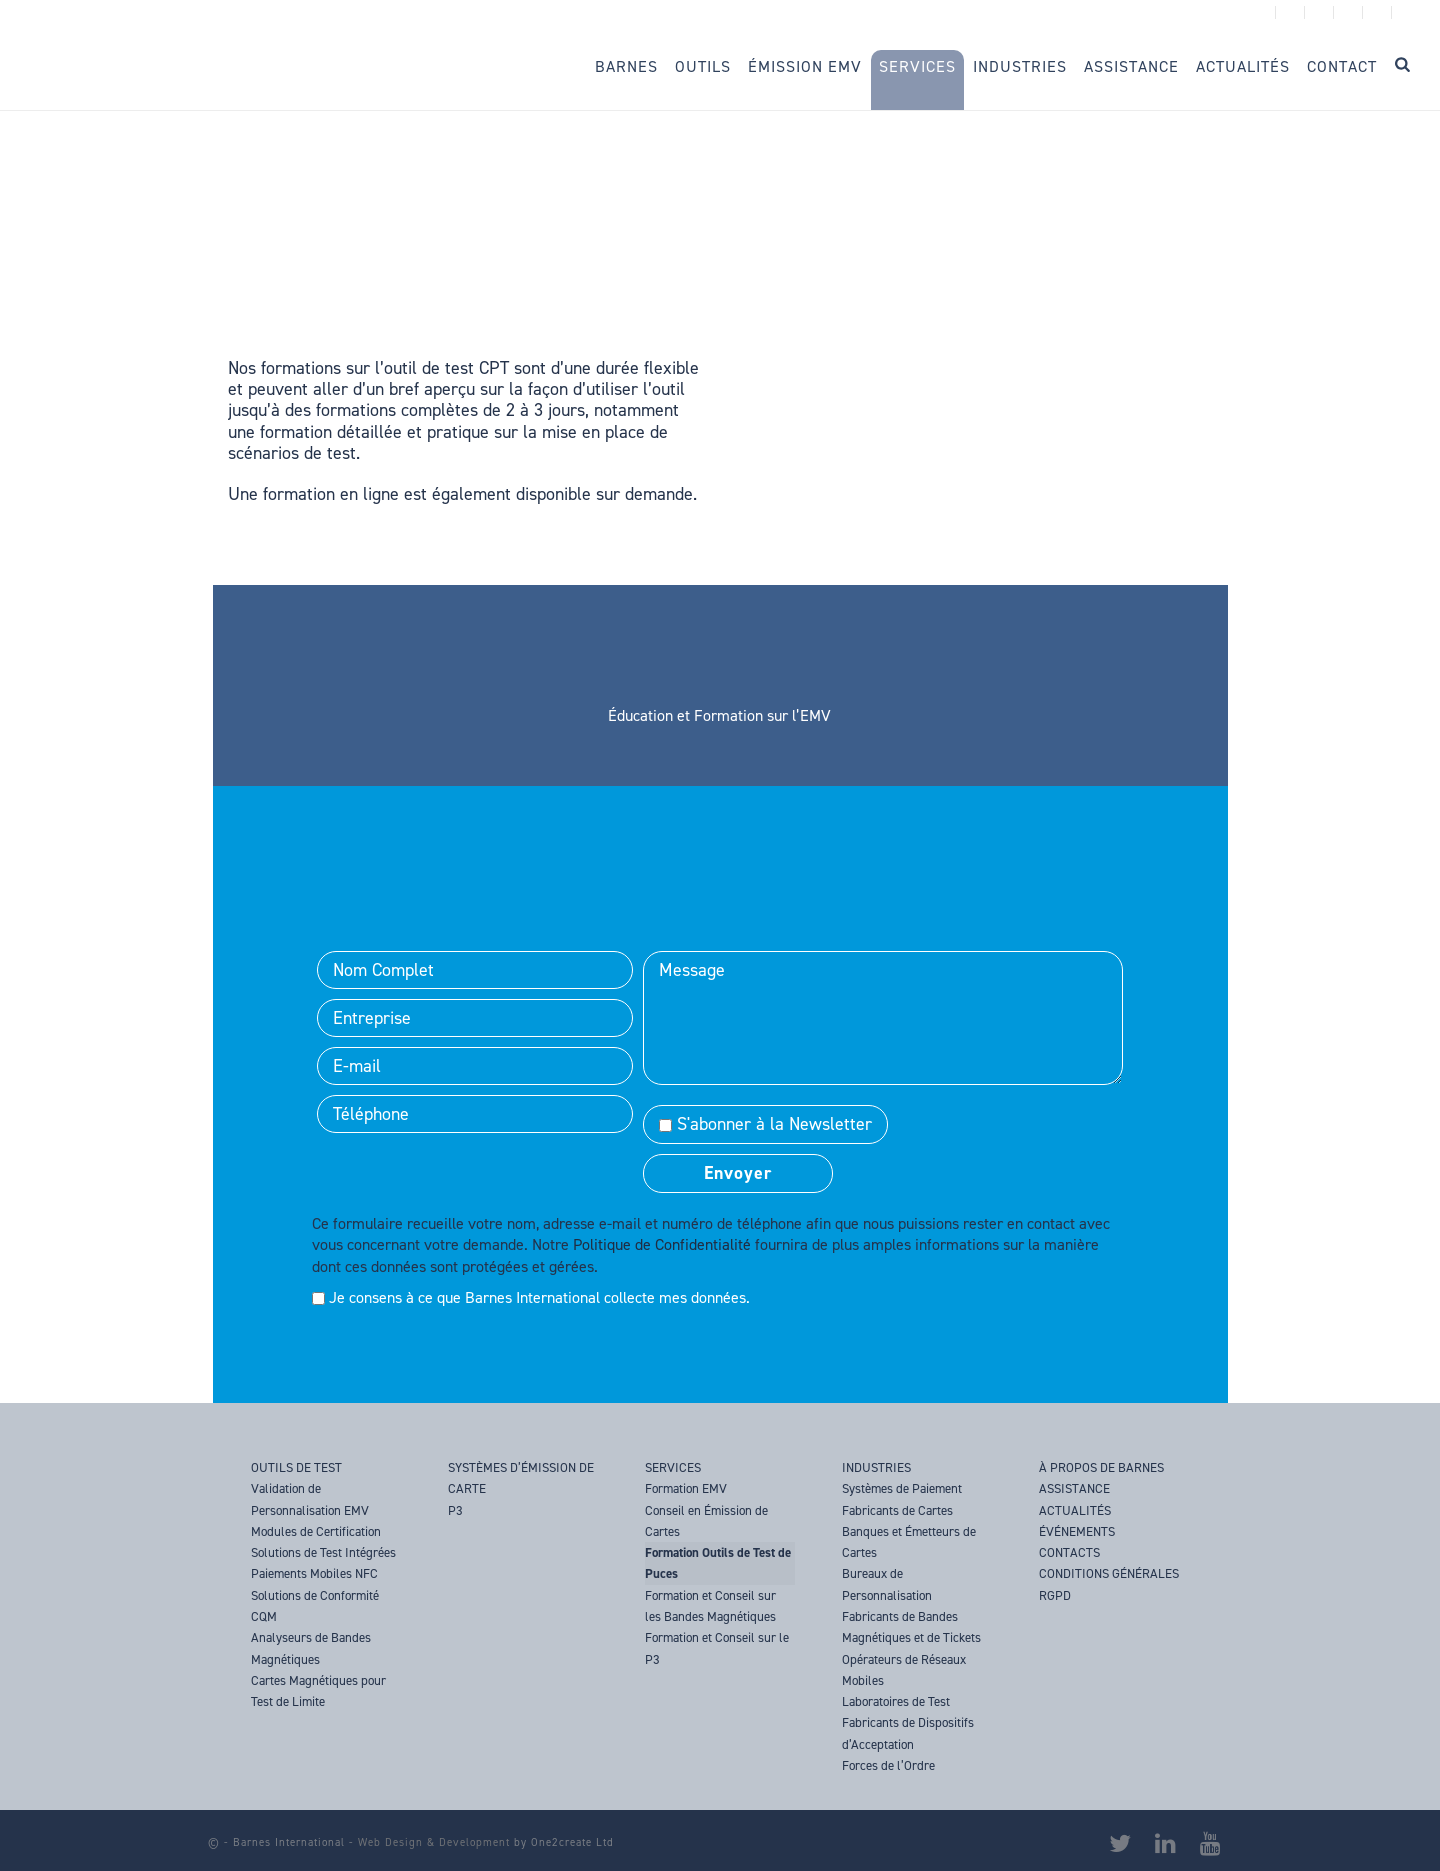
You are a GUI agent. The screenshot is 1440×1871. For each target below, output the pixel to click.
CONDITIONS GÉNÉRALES (1109, 1573)
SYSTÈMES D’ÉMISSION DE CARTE (521, 1478)
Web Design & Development (434, 1842)
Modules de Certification (316, 1531)
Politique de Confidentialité (662, 1244)
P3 (455, 1510)
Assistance (1131, 66)
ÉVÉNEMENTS (1077, 1531)
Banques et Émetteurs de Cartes (909, 1542)
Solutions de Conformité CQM (315, 1606)
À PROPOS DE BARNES (1101, 1467)
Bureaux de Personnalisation (887, 1584)
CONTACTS (1069, 1552)
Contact (1342, 66)
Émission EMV (805, 66)
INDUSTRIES (876, 1467)
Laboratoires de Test (896, 1701)
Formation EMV (686, 1488)
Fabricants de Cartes (897, 1510)
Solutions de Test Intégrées (323, 1552)
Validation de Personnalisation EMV (310, 1499)
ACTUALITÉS (1075, 1510)
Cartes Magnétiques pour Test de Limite (318, 1691)
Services (917, 66)
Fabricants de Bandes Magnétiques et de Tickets (911, 1627)
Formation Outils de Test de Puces (718, 1563)
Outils (703, 66)
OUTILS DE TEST (296, 1467)
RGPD (1055, 1595)
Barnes (626, 66)
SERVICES (673, 1467)
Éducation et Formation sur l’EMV (719, 715)
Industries (1020, 66)
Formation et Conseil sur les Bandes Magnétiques (710, 1606)
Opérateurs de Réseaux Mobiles (904, 1670)
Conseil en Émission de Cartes (706, 1521)
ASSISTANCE (1074, 1488)
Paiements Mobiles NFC (314, 1573)
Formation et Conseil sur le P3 (717, 1648)
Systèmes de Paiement (902, 1488)
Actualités (1243, 66)
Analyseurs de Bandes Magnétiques (311, 1648)
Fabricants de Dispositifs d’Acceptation (908, 1733)
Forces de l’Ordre (888, 1765)
